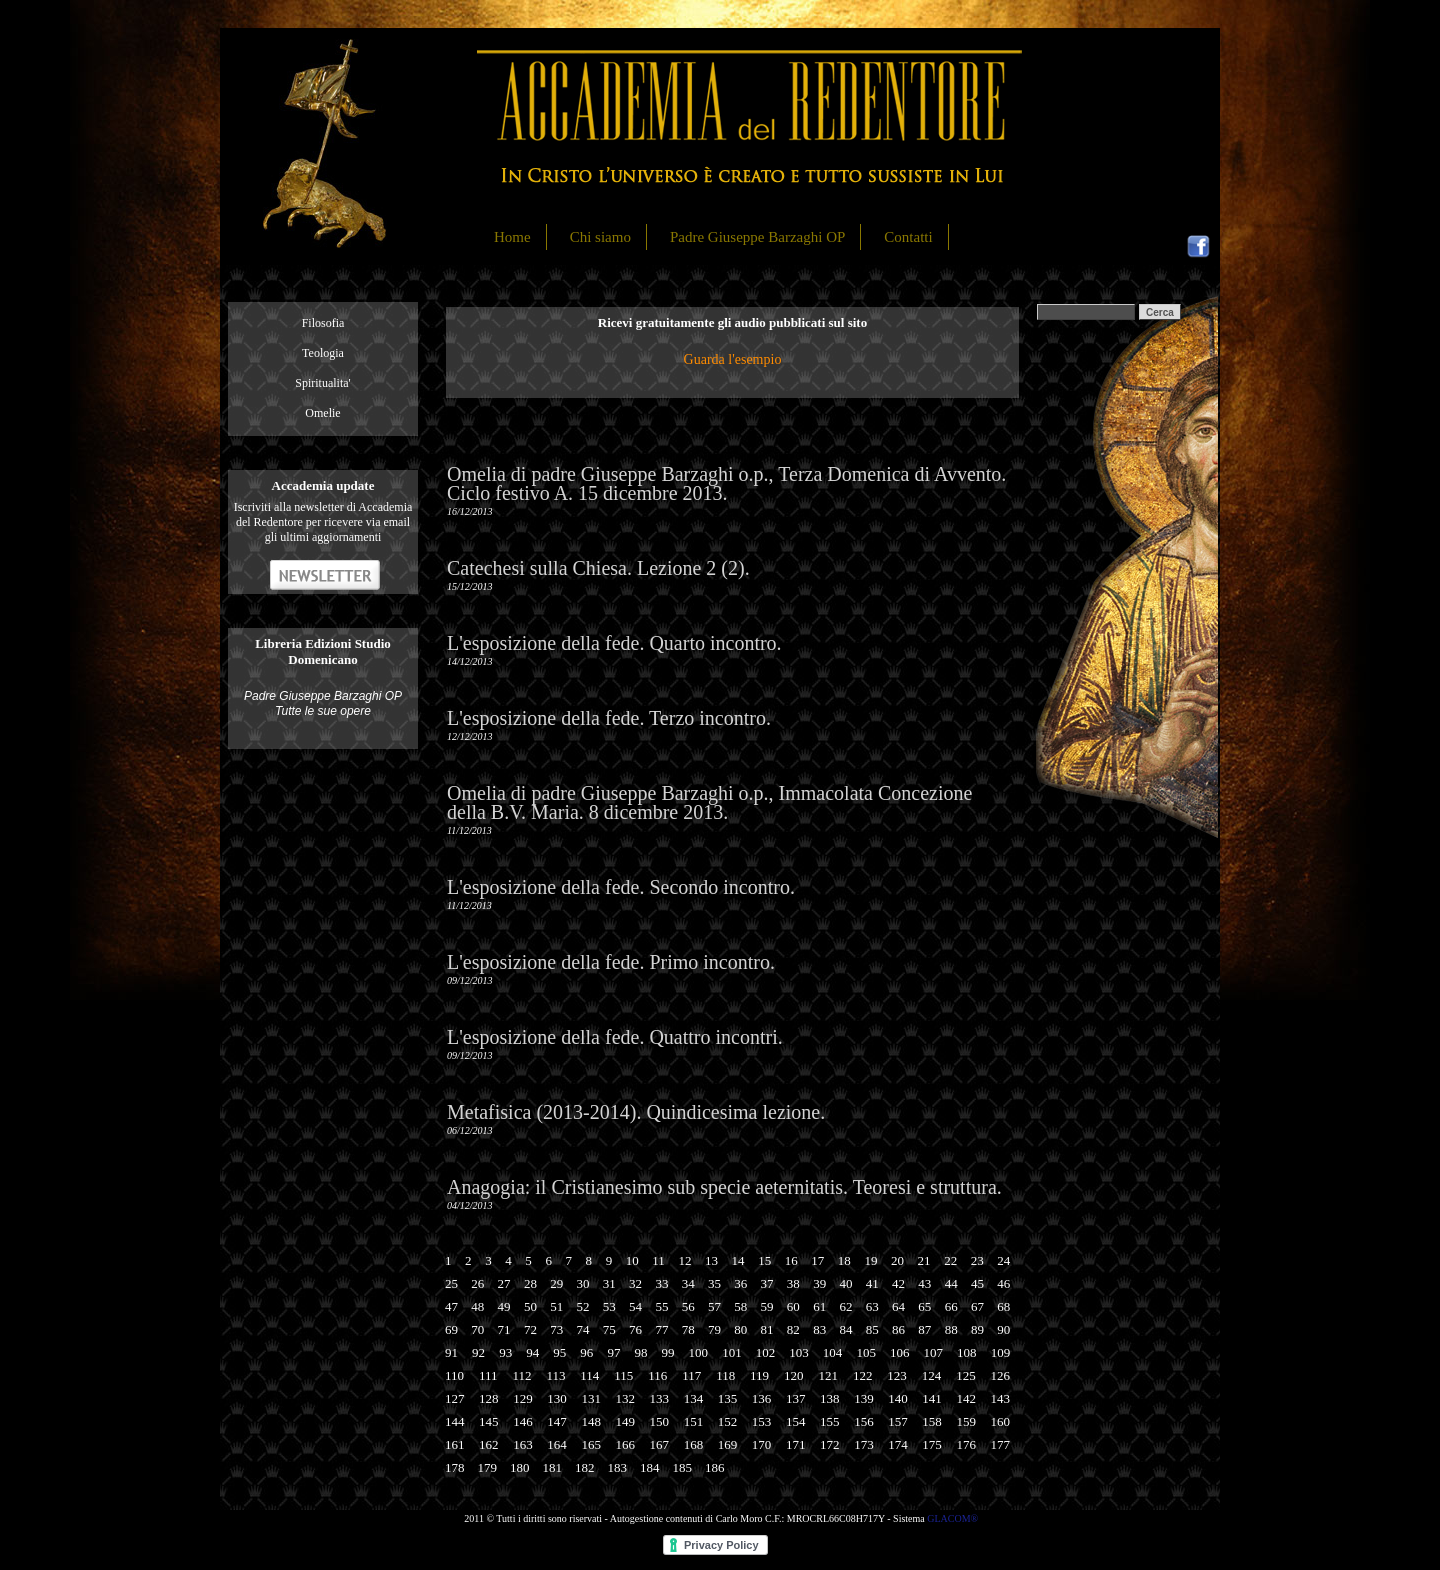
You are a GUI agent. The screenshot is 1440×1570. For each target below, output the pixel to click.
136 (762, 1398)
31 (609, 1283)
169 (728, 1444)
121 (828, 1375)
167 (660, 1444)
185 (683, 1467)
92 (478, 1352)
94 (532, 1352)
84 (845, 1329)
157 (898, 1421)
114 (589, 1375)
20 (897, 1260)
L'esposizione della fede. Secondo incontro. (621, 887)
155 (830, 1421)
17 (817, 1260)
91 (451, 1352)
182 (585, 1467)
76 (635, 1329)
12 (684, 1260)
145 (489, 1421)
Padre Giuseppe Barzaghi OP (757, 237)
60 (793, 1306)
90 (1003, 1329)
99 (668, 1352)
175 (932, 1444)
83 (819, 1329)
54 (635, 1306)
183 (618, 1467)
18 (844, 1260)
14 (738, 1260)
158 (932, 1421)
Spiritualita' (323, 383)
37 (767, 1283)
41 (872, 1283)
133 (660, 1398)
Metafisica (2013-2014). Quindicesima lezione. (636, 1112)
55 (661, 1306)
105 (866, 1352)
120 (794, 1375)
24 (1003, 1260)
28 (530, 1283)
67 (977, 1306)
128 (489, 1398)
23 (977, 1260)
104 (833, 1352)
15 (764, 1260)
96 (586, 1352)
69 (451, 1329)
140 (898, 1398)
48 (477, 1306)
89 (977, 1329)
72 (530, 1329)
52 (582, 1306)
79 (714, 1329)
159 (966, 1421)
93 (505, 1352)
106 (900, 1352)
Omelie (322, 413)
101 (732, 1352)
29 (556, 1283)
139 (864, 1398)
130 (557, 1398)
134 (694, 1398)
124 (932, 1375)
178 (455, 1467)
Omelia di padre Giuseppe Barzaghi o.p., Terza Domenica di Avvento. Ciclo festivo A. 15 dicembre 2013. (726, 483)
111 (488, 1375)
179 (488, 1467)
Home (512, 237)
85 (872, 1329)
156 (864, 1421)
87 (924, 1329)
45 (977, 1283)
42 (898, 1283)
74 (582, 1329)
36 (740, 1283)
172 (830, 1444)
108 (967, 1352)
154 (796, 1421)
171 (796, 1444)
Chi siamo (600, 237)
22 (950, 1260)
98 (640, 1352)
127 (455, 1398)
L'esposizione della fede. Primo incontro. (611, 962)
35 (714, 1283)
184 (650, 1467)
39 (819, 1283)
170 (762, 1444)
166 (625, 1444)
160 (1001, 1421)
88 (951, 1329)
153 (762, 1421)
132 (625, 1398)
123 (897, 1375)
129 (523, 1398)
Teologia (323, 353)
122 (863, 1375)
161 (455, 1444)
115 (623, 1375)
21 (924, 1260)
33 (661, 1283)
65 (924, 1306)
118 (725, 1375)
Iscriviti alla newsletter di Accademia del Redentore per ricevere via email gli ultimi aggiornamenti (323, 522)
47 (451, 1306)
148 (591, 1421)
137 (796, 1398)
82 (793, 1329)
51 (556, 1306)
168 (694, 1444)
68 (1003, 1306)
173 (864, 1444)
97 (613, 1352)
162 (489, 1444)
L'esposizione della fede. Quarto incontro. (614, 643)
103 (799, 1352)
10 (632, 1260)
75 (609, 1329)
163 (523, 1444)
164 (557, 1444)
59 (767, 1306)
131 (591, 1398)
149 (625, 1421)
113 (555, 1375)
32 (635, 1283)
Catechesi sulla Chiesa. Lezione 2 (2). (598, 568)
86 (898, 1329)
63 (872, 1306)
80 (740, 1329)
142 (966, 1398)
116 (657, 1375)
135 (728, 1398)
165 (591, 1444)
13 (711, 1260)
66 (951, 1306)
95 (559, 1352)
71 (504, 1329)
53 (609, 1306)
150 (660, 1421)
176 (966, 1444)
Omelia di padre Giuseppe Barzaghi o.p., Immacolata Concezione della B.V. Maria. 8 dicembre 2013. (709, 802)
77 (661, 1329)
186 (715, 1467)
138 (830, 1398)
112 (521, 1375)
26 (477, 1283)
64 (898, 1306)
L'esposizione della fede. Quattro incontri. (615, 1037)
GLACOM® (952, 1518)
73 (556, 1329)
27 (504, 1283)
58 (740, 1306)
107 (934, 1352)
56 (688, 1306)
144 (455, 1421)
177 (1001, 1444)
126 (1001, 1375)
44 (951, 1283)
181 (553, 1467)
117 (691, 1375)
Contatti (908, 237)
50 (530, 1306)
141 (932, 1398)
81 (767, 1329)
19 (870, 1260)
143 (1001, 1398)
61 (819, 1306)
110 (454, 1375)
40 (845, 1283)
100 (699, 1352)
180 (520, 1467)
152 (728, 1421)
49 (504, 1306)
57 (714, 1306)
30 (582, 1283)
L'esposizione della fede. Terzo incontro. (609, 718)
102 (766, 1352)
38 (793, 1283)
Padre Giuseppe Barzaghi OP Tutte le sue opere (323, 703)
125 (966, 1375)
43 (924, 1283)
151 (694, 1421)
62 (845, 1306)
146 (523, 1421)
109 (1001, 1352)
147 (557, 1421)
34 (688, 1283)
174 (898, 1444)
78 (688, 1329)
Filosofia (323, 323)
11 (658, 1260)
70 (477, 1329)
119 (759, 1375)
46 (1003, 1283)
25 (451, 1283)
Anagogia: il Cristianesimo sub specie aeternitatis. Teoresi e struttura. (724, 1187)
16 (791, 1260)
